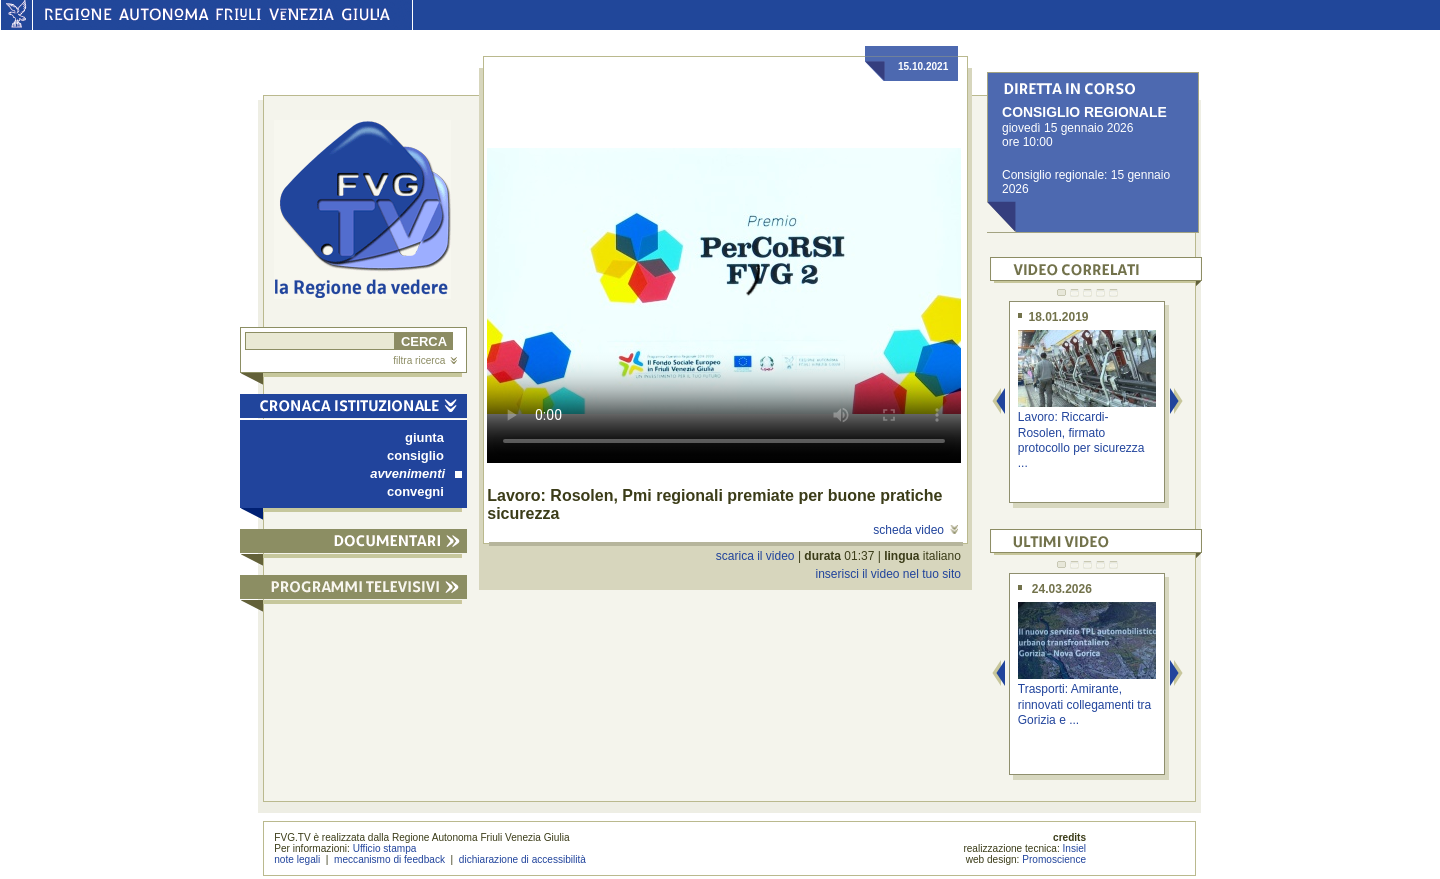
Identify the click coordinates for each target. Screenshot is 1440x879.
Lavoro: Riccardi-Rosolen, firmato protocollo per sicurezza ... (1081, 440)
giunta (424, 437)
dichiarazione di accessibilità (522, 859)
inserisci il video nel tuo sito (887, 574)
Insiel (1075, 848)
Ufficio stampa (385, 848)
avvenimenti (416, 473)
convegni (415, 491)
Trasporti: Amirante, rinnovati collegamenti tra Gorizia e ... (1084, 704)
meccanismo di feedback (389, 859)
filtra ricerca (425, 360)
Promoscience (1054, 859)
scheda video (915, 530)
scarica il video (755, 556)
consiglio (415, 455)
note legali (297, 859)
